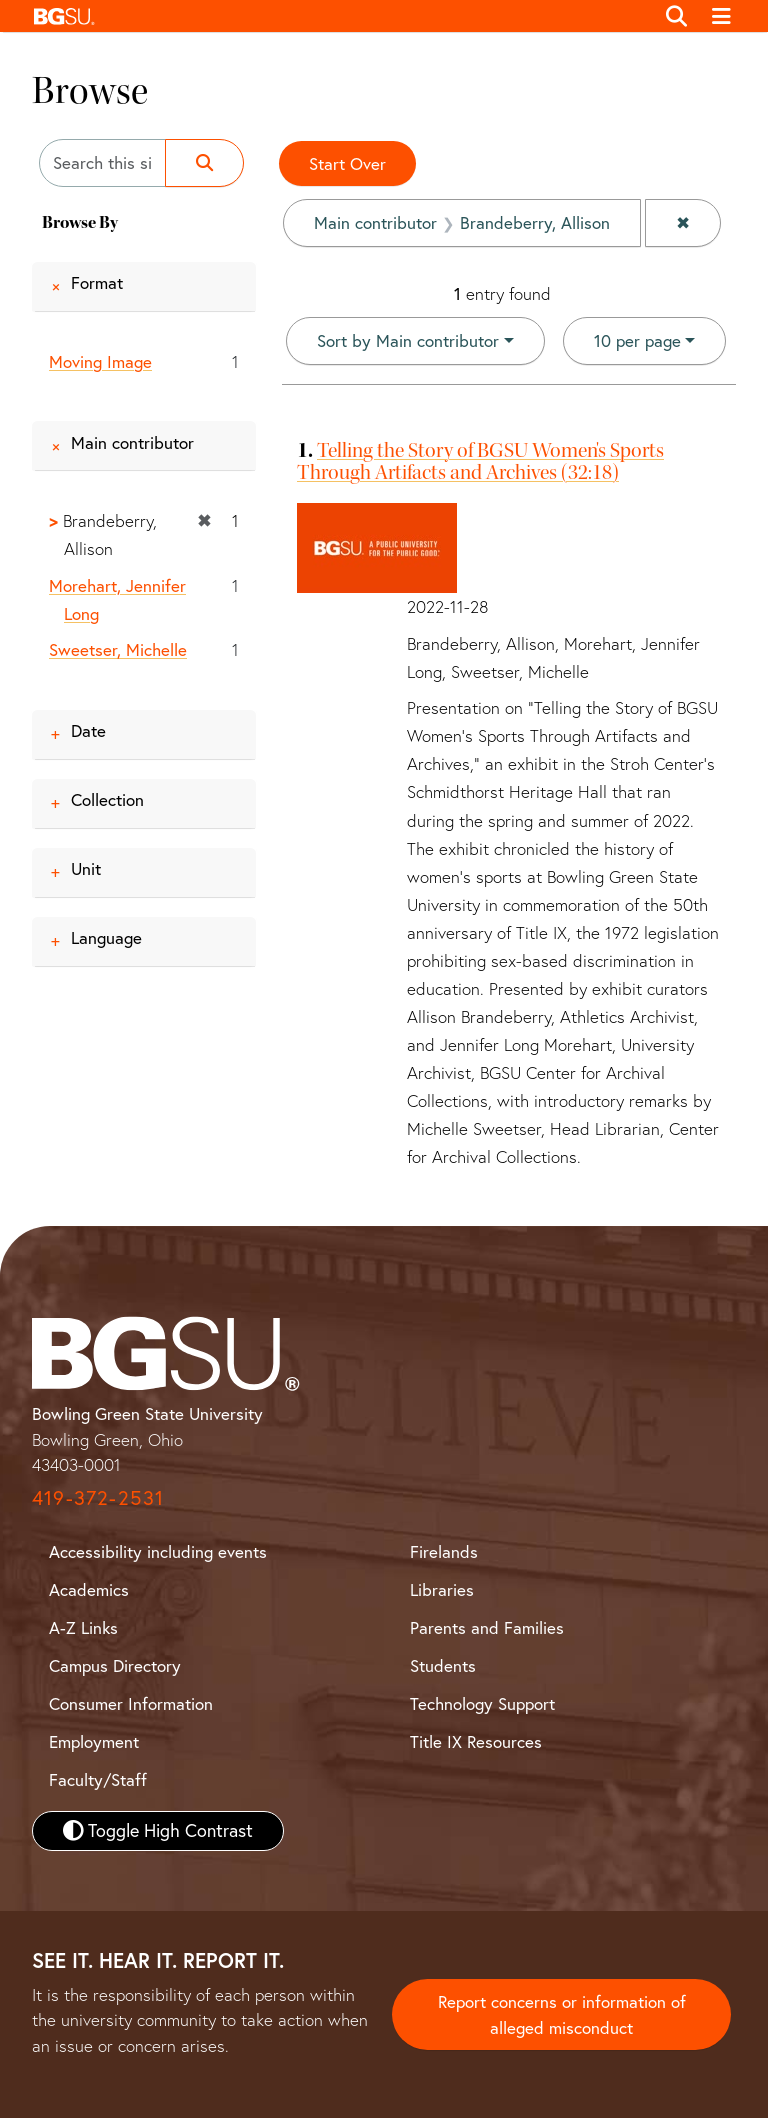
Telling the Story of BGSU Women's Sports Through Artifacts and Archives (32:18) (480, 461)
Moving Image (100, 361)
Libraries (442, 1589)
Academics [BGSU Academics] (89, 1589)
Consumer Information (131, 1703)
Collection (107, 799)
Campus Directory (115, 1665)
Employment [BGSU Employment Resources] (94, 1741)
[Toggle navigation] (722, 16)
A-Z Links (83, 1627)
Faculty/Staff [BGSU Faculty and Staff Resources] (98, 1779)
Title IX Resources (476, 1741)
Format (97, 282)
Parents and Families (487, 1627)
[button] (338, 16)
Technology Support (482, 1703)
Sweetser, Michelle (118, 649)
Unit (86, 868)
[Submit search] (204, 163)
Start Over (347, 163)
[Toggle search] (676, 16)
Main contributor (132, 442)
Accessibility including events (158, 1551)
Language (106, 937)
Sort (408, 340)
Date (88, 730)
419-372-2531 (98, 1497)
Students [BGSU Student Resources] (443, 1665)
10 (637, 339)
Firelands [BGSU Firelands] (444, 1551)
